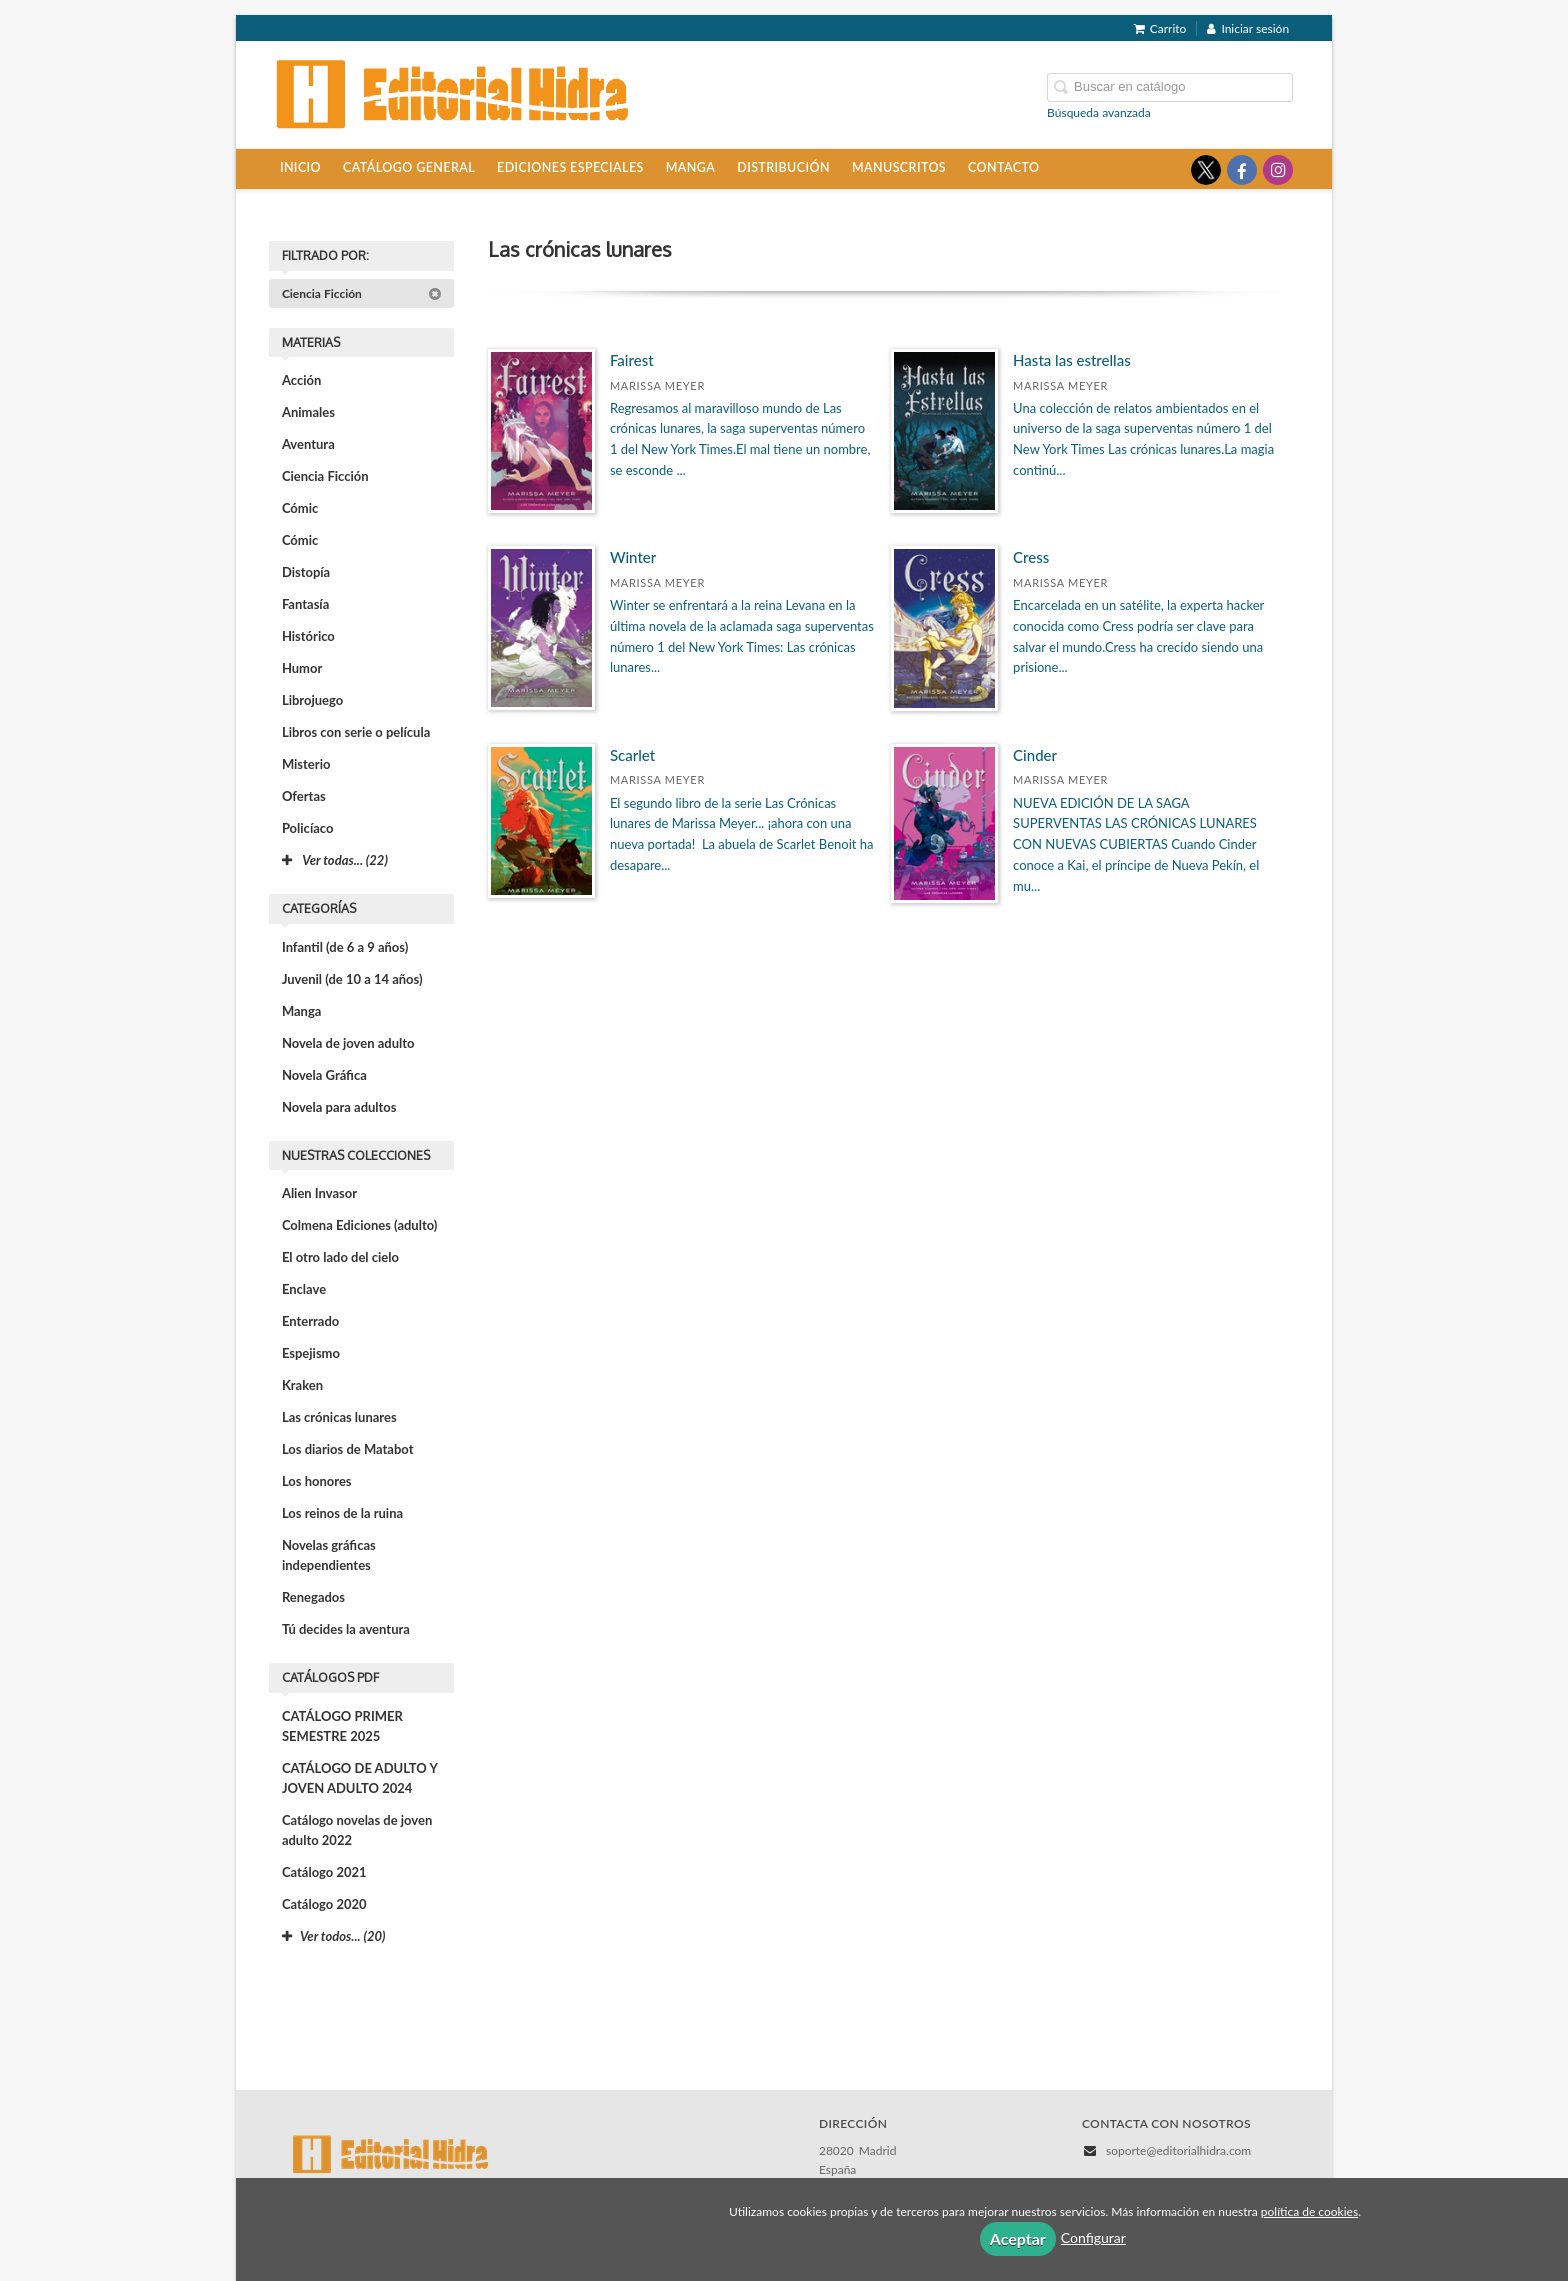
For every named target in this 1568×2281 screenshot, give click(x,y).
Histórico (308, 636)
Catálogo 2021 (324, 1872)
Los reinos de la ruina (342, 1513)
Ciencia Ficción (362, 293)
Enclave (304, 1289)
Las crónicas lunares (339, 1417)
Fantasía (305, 604)
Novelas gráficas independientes (329, 1555)
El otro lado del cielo (340, 1257)
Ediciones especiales (570, 167)
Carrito (1160, 28)
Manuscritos (899, 167)
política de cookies (1309, 2211)
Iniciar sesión (1248, 28)
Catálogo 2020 (324, 1904)
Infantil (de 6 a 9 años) (345, 947)
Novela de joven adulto (348, 1043)
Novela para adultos (339, 1107)
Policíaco (308, 828)
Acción (301, 380)
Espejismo (311, 1353)
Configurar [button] (1093, 2237)
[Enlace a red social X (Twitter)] (1206, 170)
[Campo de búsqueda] (1170, 87)
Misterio (306, 764)
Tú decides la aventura (346, 1629)
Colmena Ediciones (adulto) (360, 1225)
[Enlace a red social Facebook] (1242, 170)
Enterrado (310, 1321)
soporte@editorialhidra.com (1178, 2150)
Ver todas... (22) (335, 860)
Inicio (300, 167)
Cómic (300, 508)
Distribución (783, 167)
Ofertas (304, 796)
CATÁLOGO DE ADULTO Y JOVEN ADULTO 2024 (360, 1778)
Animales (308, 412)
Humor (302, 668)
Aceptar (1018, 2238)
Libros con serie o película (356, 732)
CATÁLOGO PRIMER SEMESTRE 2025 (342, 1726)
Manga (690, 167)
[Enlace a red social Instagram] (1278, 170)
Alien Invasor (319, 1193)
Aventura (308, 444)
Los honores (317, 1481)
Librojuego (312, 700)
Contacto (1003, 167)
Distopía (306, 572)
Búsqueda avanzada (1099, 112)
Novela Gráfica (324, 1075)
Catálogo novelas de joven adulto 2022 (357, 1830)
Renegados (313, 1597)
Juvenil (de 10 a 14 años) (352, 979)
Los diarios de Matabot (348, 1449)
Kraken (302, 1385)
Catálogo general (409, 167)
